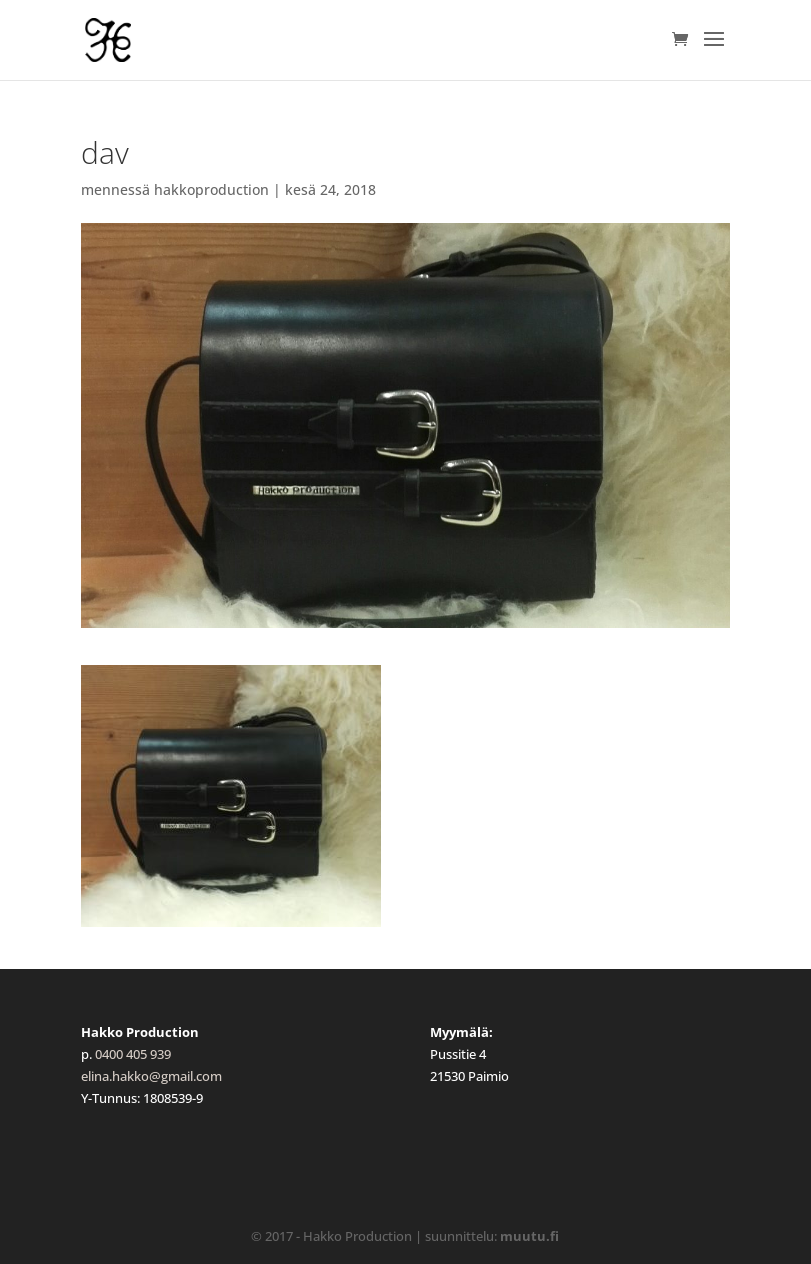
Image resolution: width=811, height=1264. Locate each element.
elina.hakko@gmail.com (151, 1076)
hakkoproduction (211, 189)
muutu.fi (529, 1236)
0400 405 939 (133, 1054)
